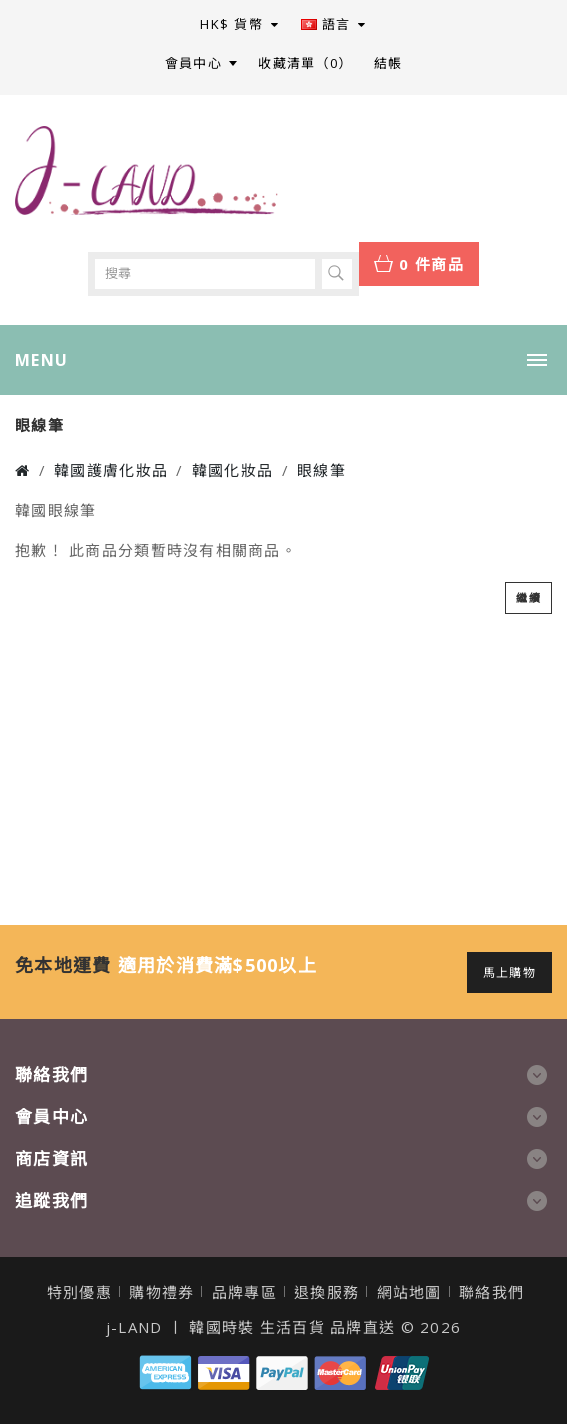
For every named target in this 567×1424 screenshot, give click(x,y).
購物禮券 (161, 1292)
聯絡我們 (491, 1292)
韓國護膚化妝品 (111, 470)
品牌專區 (244, 1292)
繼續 (528, 597)
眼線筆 (321, 470)
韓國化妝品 (232, 470)
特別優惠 (79, 1292)
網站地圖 (409, 1292)
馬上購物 (509, 972)
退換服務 (326, 1292)
